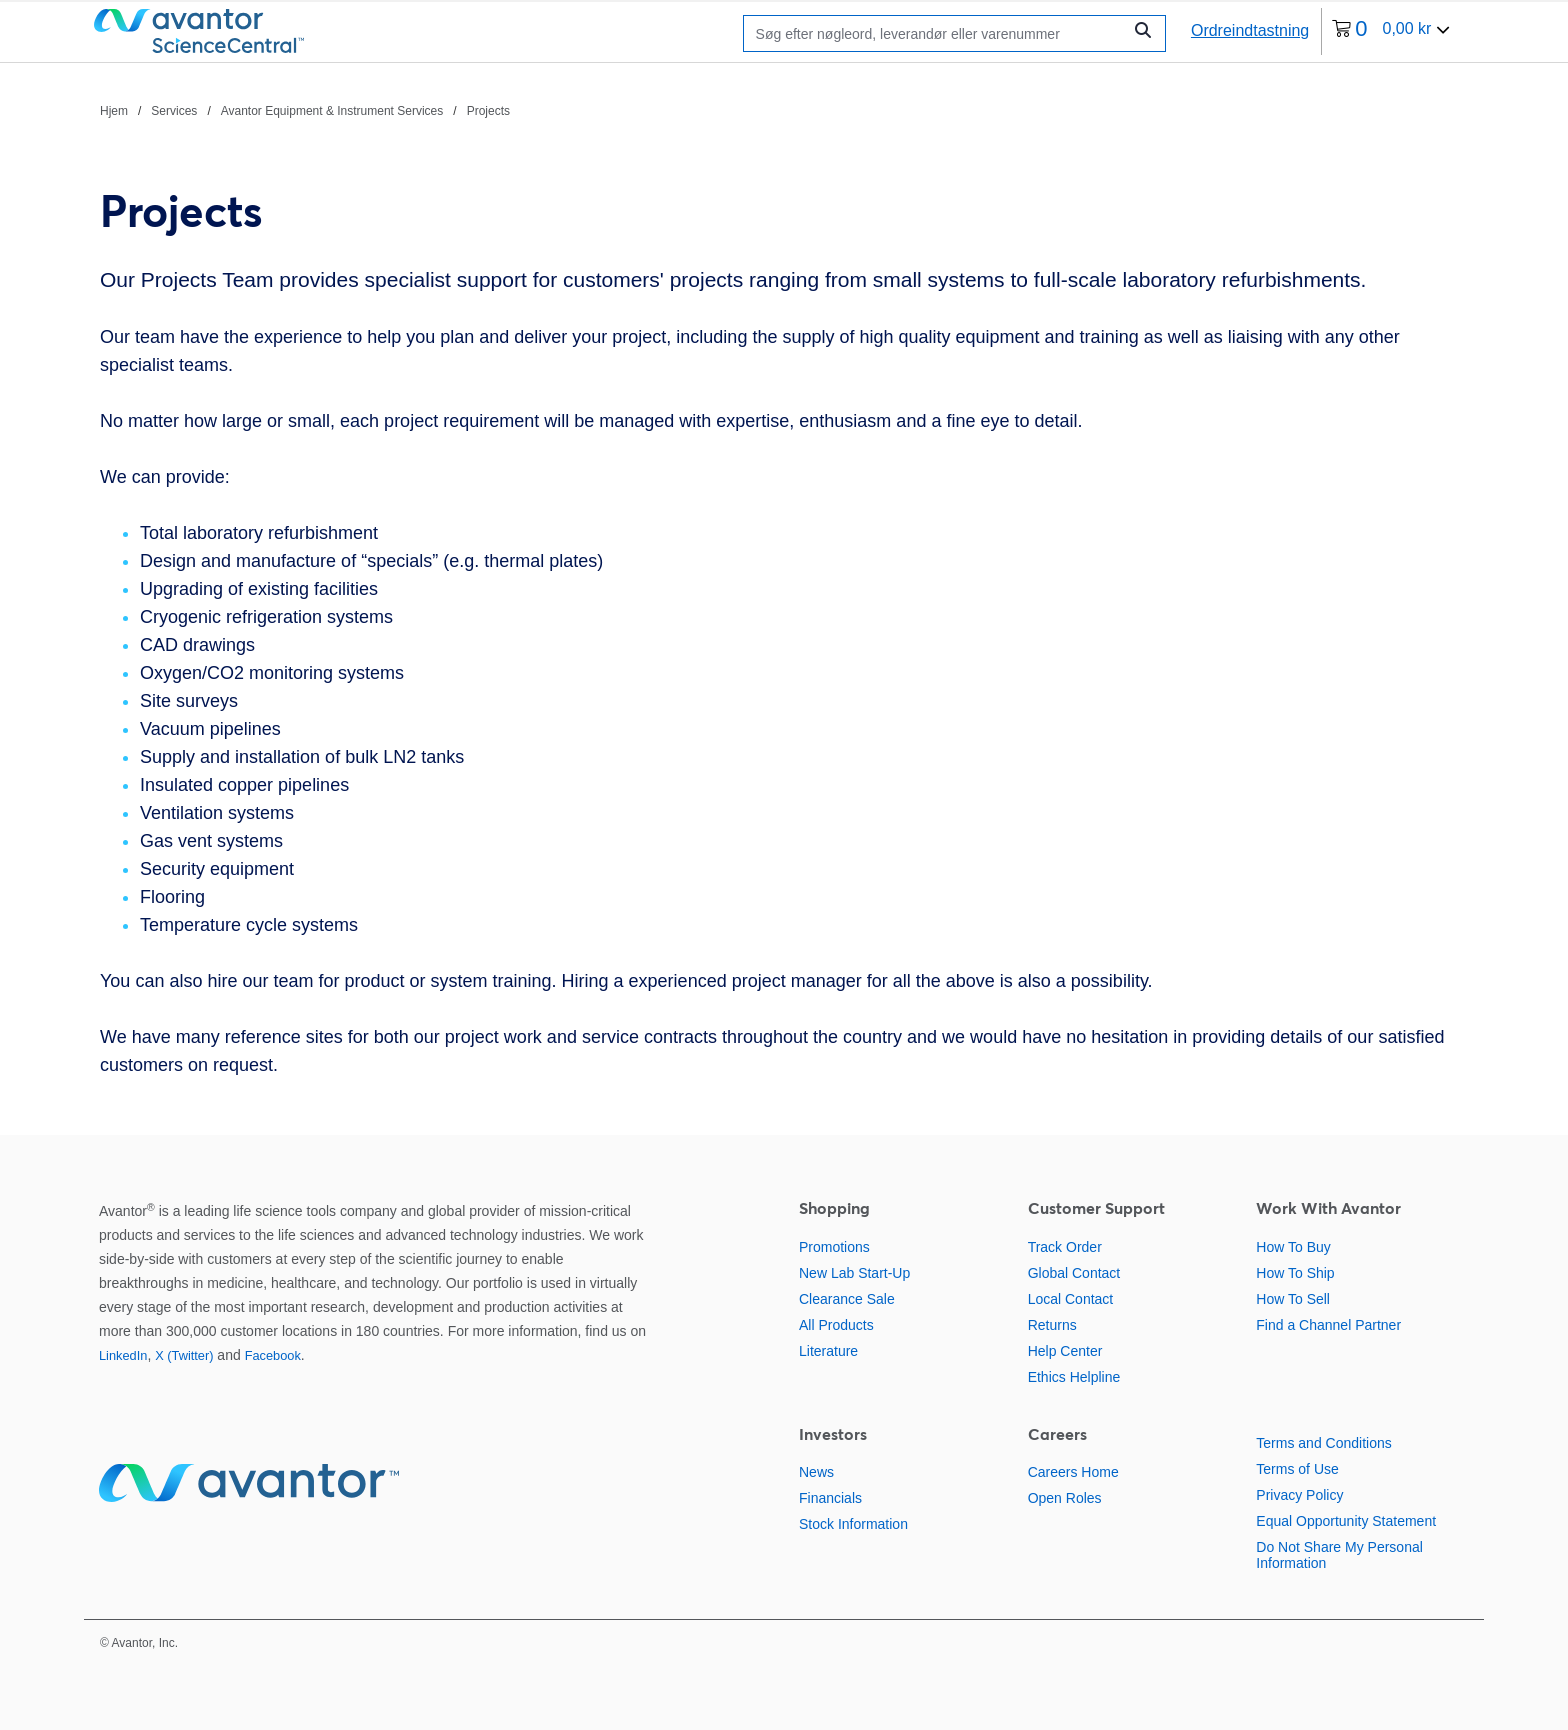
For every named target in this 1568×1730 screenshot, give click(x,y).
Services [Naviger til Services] (174, 111)
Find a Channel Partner (1328, 1325)
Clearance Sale (847, 1299)
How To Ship (1295, 1273)
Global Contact (1074, 1273)
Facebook (273, 1355)
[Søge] (937, 33)
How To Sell (1293, 1299)
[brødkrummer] (305, 110)
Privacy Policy (1299, 1495)
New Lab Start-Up (854, 1273)
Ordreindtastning (1250, 30)
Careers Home (1073, 1472)
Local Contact (1071, 1299)
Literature (828, 1351)
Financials (830, 1498)
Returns (1052, 1325)
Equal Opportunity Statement (1346, 1521)
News (816, 1472)
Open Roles (1065, 1498)
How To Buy (1293, 1247)
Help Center (1065, 1351)
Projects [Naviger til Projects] (488, 111)
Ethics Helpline (1074, 1377)
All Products (836, 1325)
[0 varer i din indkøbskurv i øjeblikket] (1391, 31)
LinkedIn (123, 1355)
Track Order (1065, 1247)
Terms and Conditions (1323, 1443)
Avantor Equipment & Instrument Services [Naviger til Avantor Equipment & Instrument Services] (332, 111)
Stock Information (853, 1524)
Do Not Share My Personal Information (1339, 1555)
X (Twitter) (184, 1355)
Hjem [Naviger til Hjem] (114, 111)
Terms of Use (1297, 1469)
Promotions (834, 1247)
